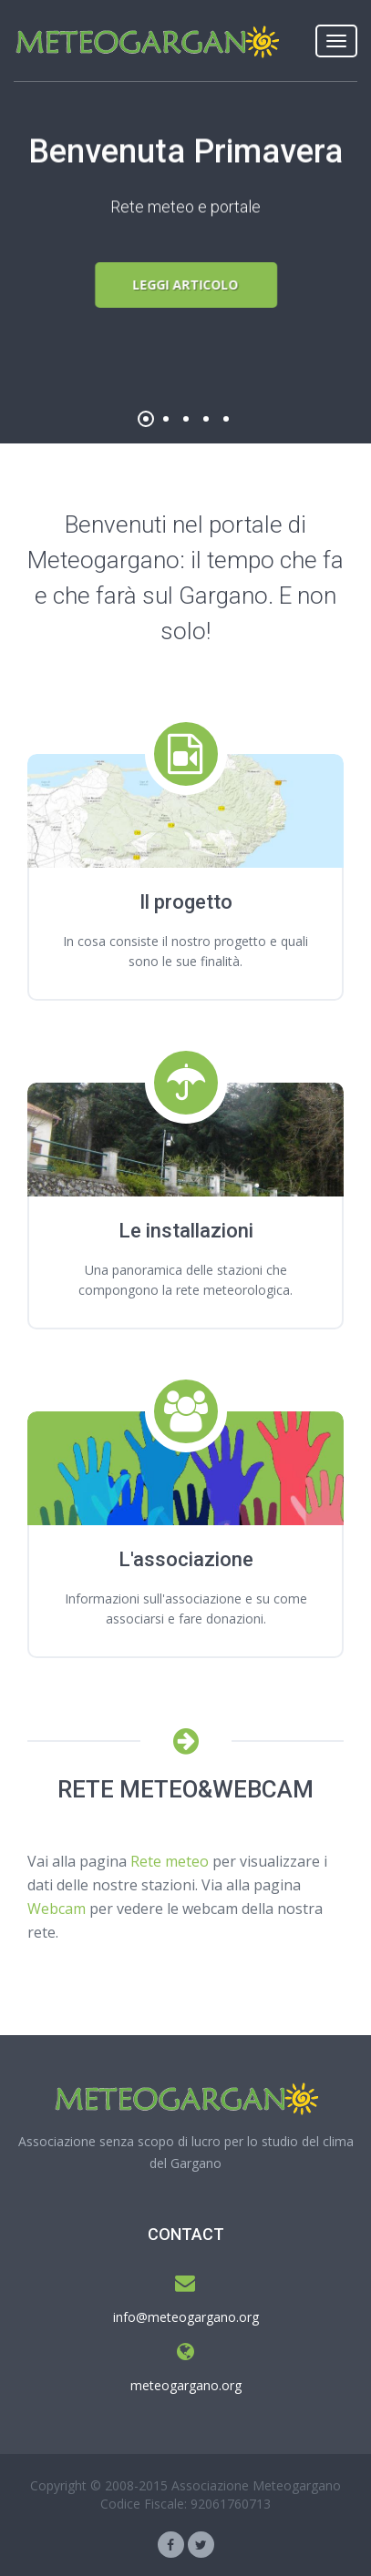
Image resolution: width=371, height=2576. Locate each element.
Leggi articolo (186, 284)
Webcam (56, 1909)
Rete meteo (169, 1861)
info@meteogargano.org (186, 2317)
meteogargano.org (186, 2385)
